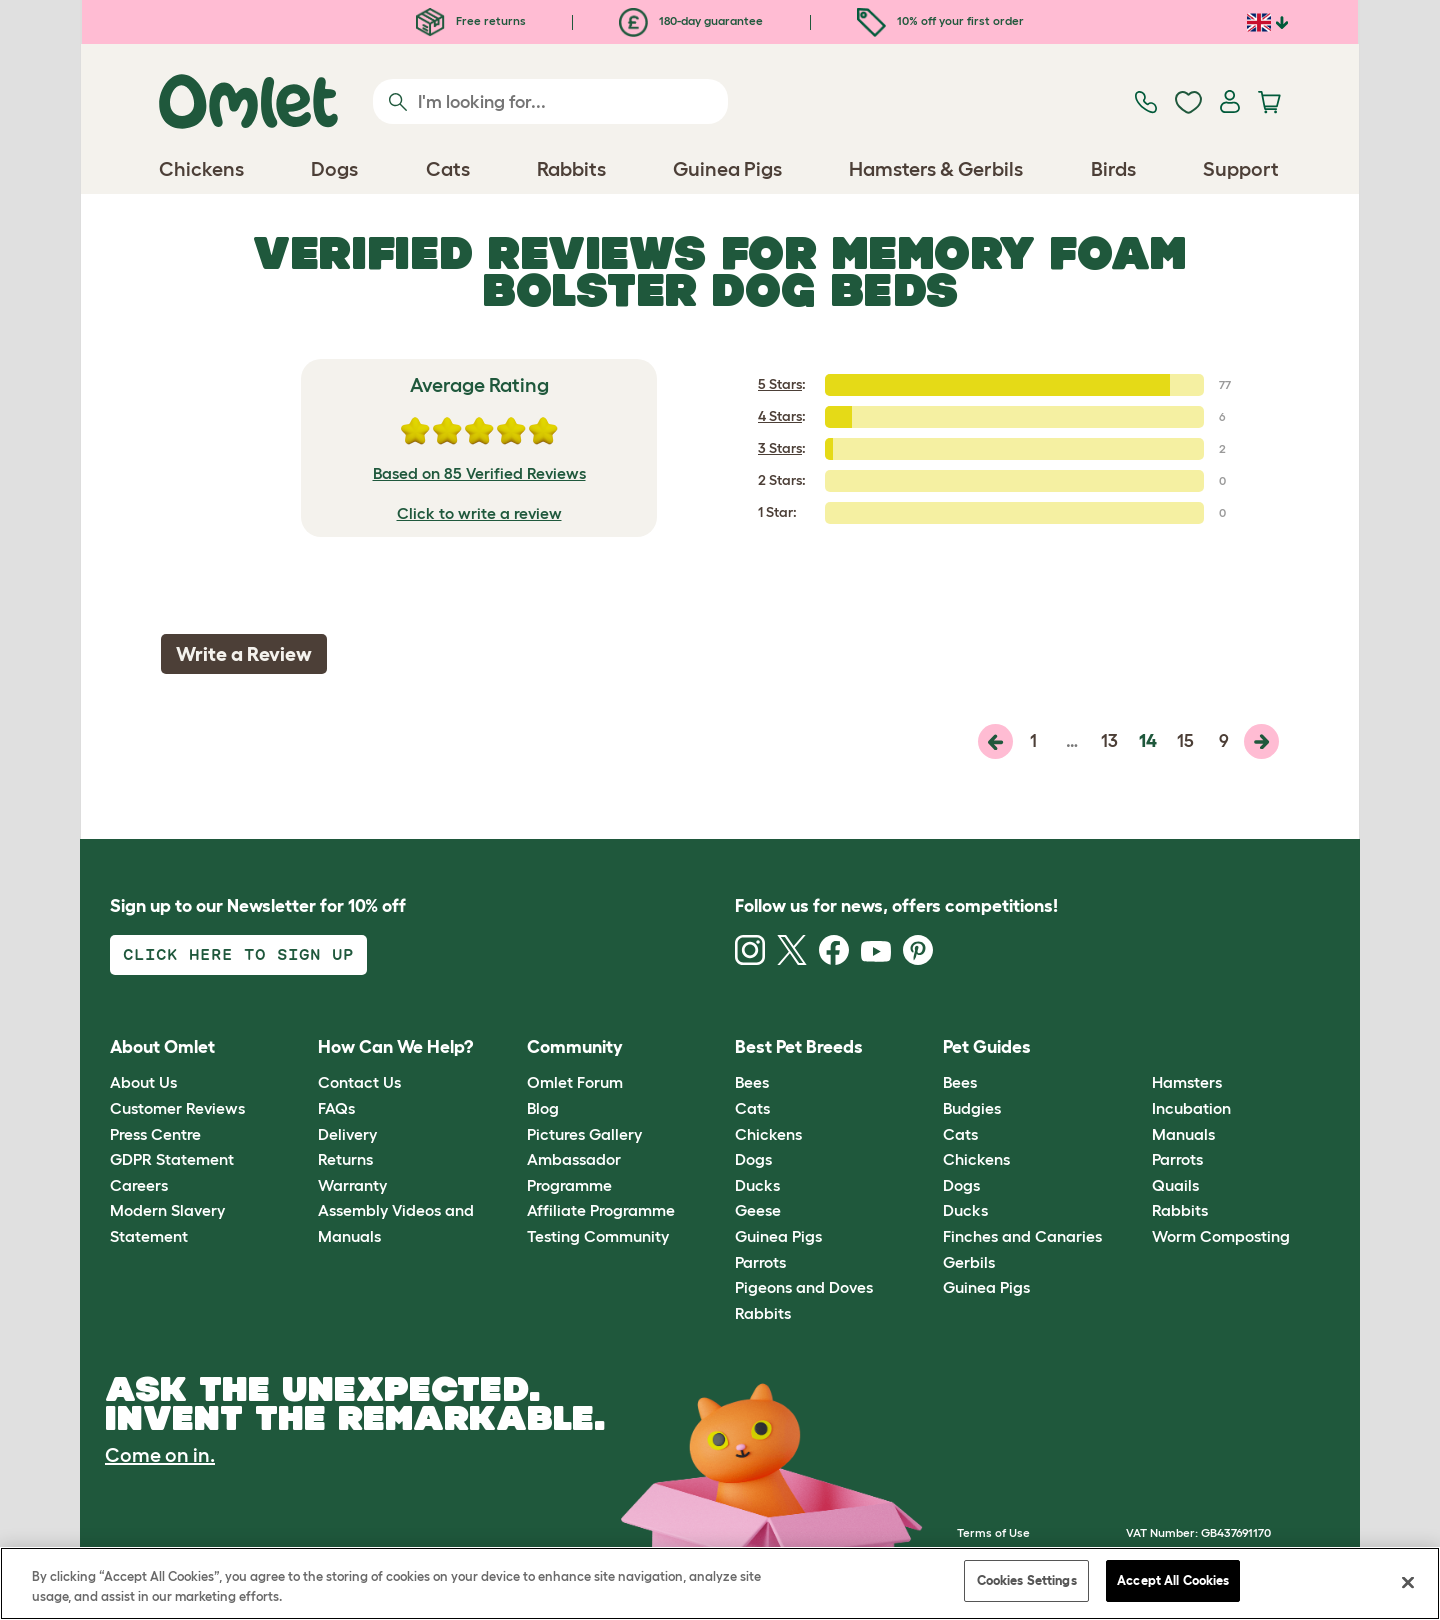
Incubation (1191, 1108)
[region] (720, 1583)
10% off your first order (940, 20)
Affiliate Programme (601, 1210)
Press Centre (155, 1134)
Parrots (760, 1262)
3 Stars (780, 448)
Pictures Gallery (584, 1134)
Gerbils (969, 1262)
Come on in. (160, 1455)
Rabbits (763, 1313)
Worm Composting (1221, 1236)
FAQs (336, 1108)
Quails (1175, 1185)
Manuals (1183, 1134)
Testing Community (598, 1236)
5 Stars (780, 384)
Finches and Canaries (1022, 1236)
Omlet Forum (575, 1082)
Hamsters (1187, 1082)
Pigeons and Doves (804, 1287)
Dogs (753, 1159)
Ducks (757, 1185)
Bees (752, 1082)
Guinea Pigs (778, 1236)
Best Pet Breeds (799, 1047)
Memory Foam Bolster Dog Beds (834, 271)
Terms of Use (993, 1532)
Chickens (768, 1134)
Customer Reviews (177, 1108)
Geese (758, 1210)
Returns (345, 1159)
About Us (143, 1082)
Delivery (347, 1134)
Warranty (352, 1185)
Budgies (972, 1108)
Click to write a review (479, 513)
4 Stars (780, 416)
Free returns (471, 20)
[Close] (1408, 1582)
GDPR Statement (172, 1159)
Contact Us (359, 1082)
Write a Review (244, 654)
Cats (752, 1108)
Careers (139, 1185)
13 (1109, 741)
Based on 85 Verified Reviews (479, 473)
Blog (543, 1108)
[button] (1136, 1047)
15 (1185, 741)
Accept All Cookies (1173, 1580)
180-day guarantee (691, 20)
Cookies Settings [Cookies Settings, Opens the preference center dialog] (1027, 1580)
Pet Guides (987, 1047)
